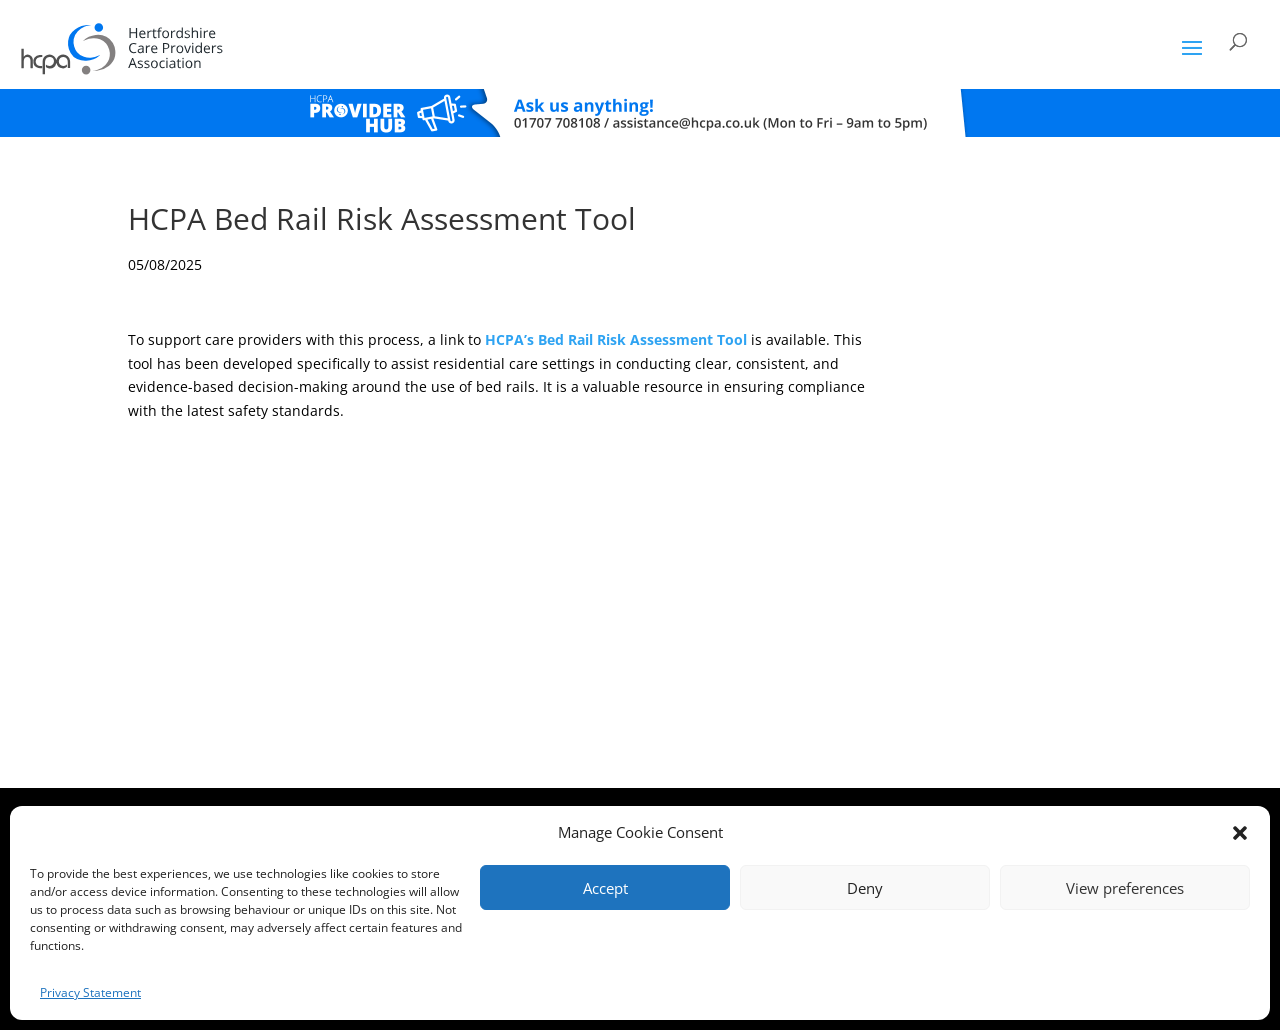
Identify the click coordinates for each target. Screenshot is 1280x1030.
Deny (865, 888)
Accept (605, 888)
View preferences (1125, 888)
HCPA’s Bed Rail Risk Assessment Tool (616, 339)
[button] (1240, 833)
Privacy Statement (90, 992)
